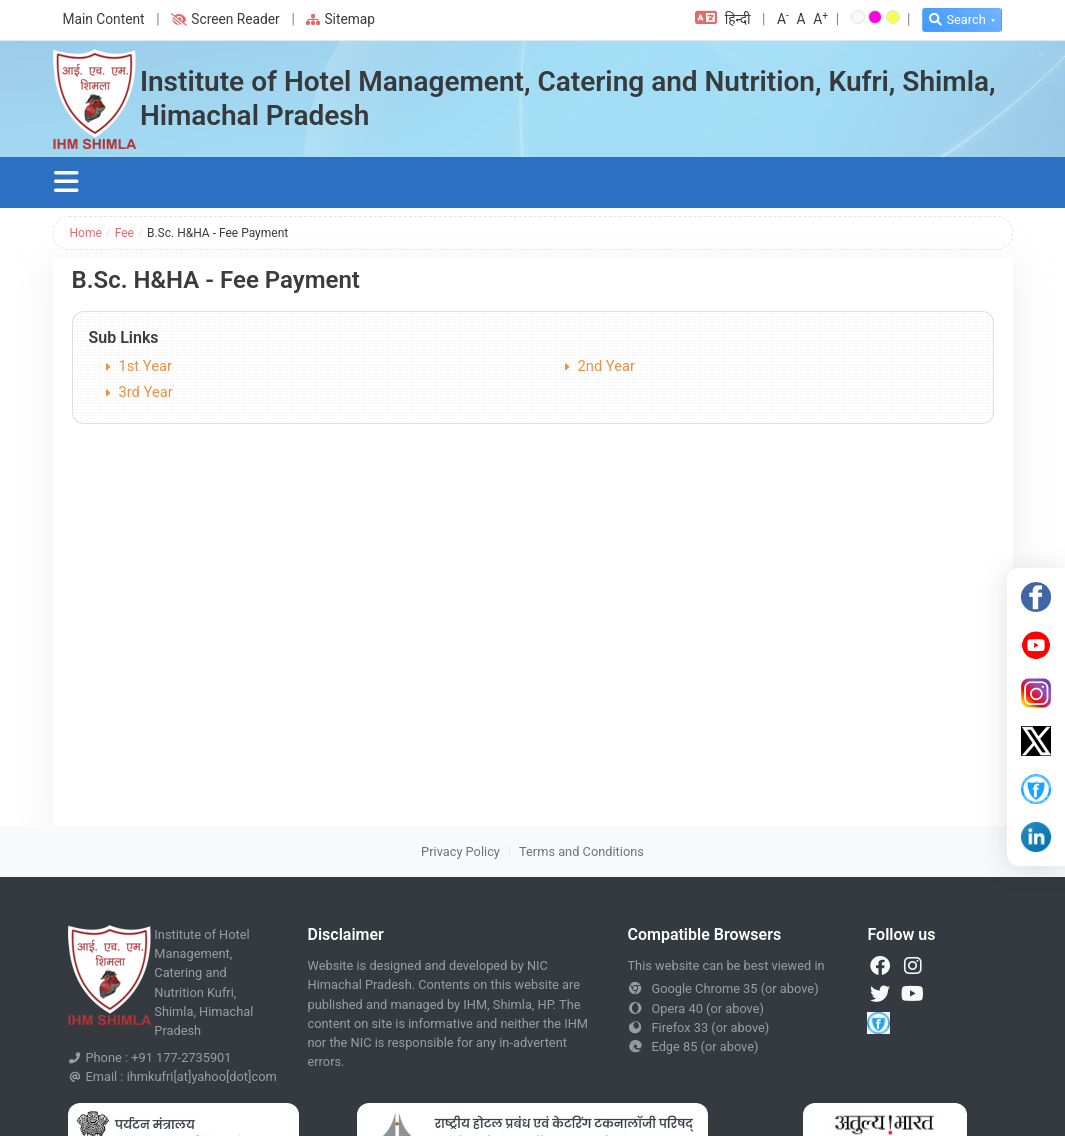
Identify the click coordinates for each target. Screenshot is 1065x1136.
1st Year (146, 366)
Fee (124, 233)
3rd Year (146, 392)
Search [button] (957, 19)
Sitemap (340, 19)
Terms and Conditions (581, 851)
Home (86, 233)
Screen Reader (225, 19)
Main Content (104, 19)
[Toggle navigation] (67, 182)
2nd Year (607, 366)
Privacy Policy (460, 851)
